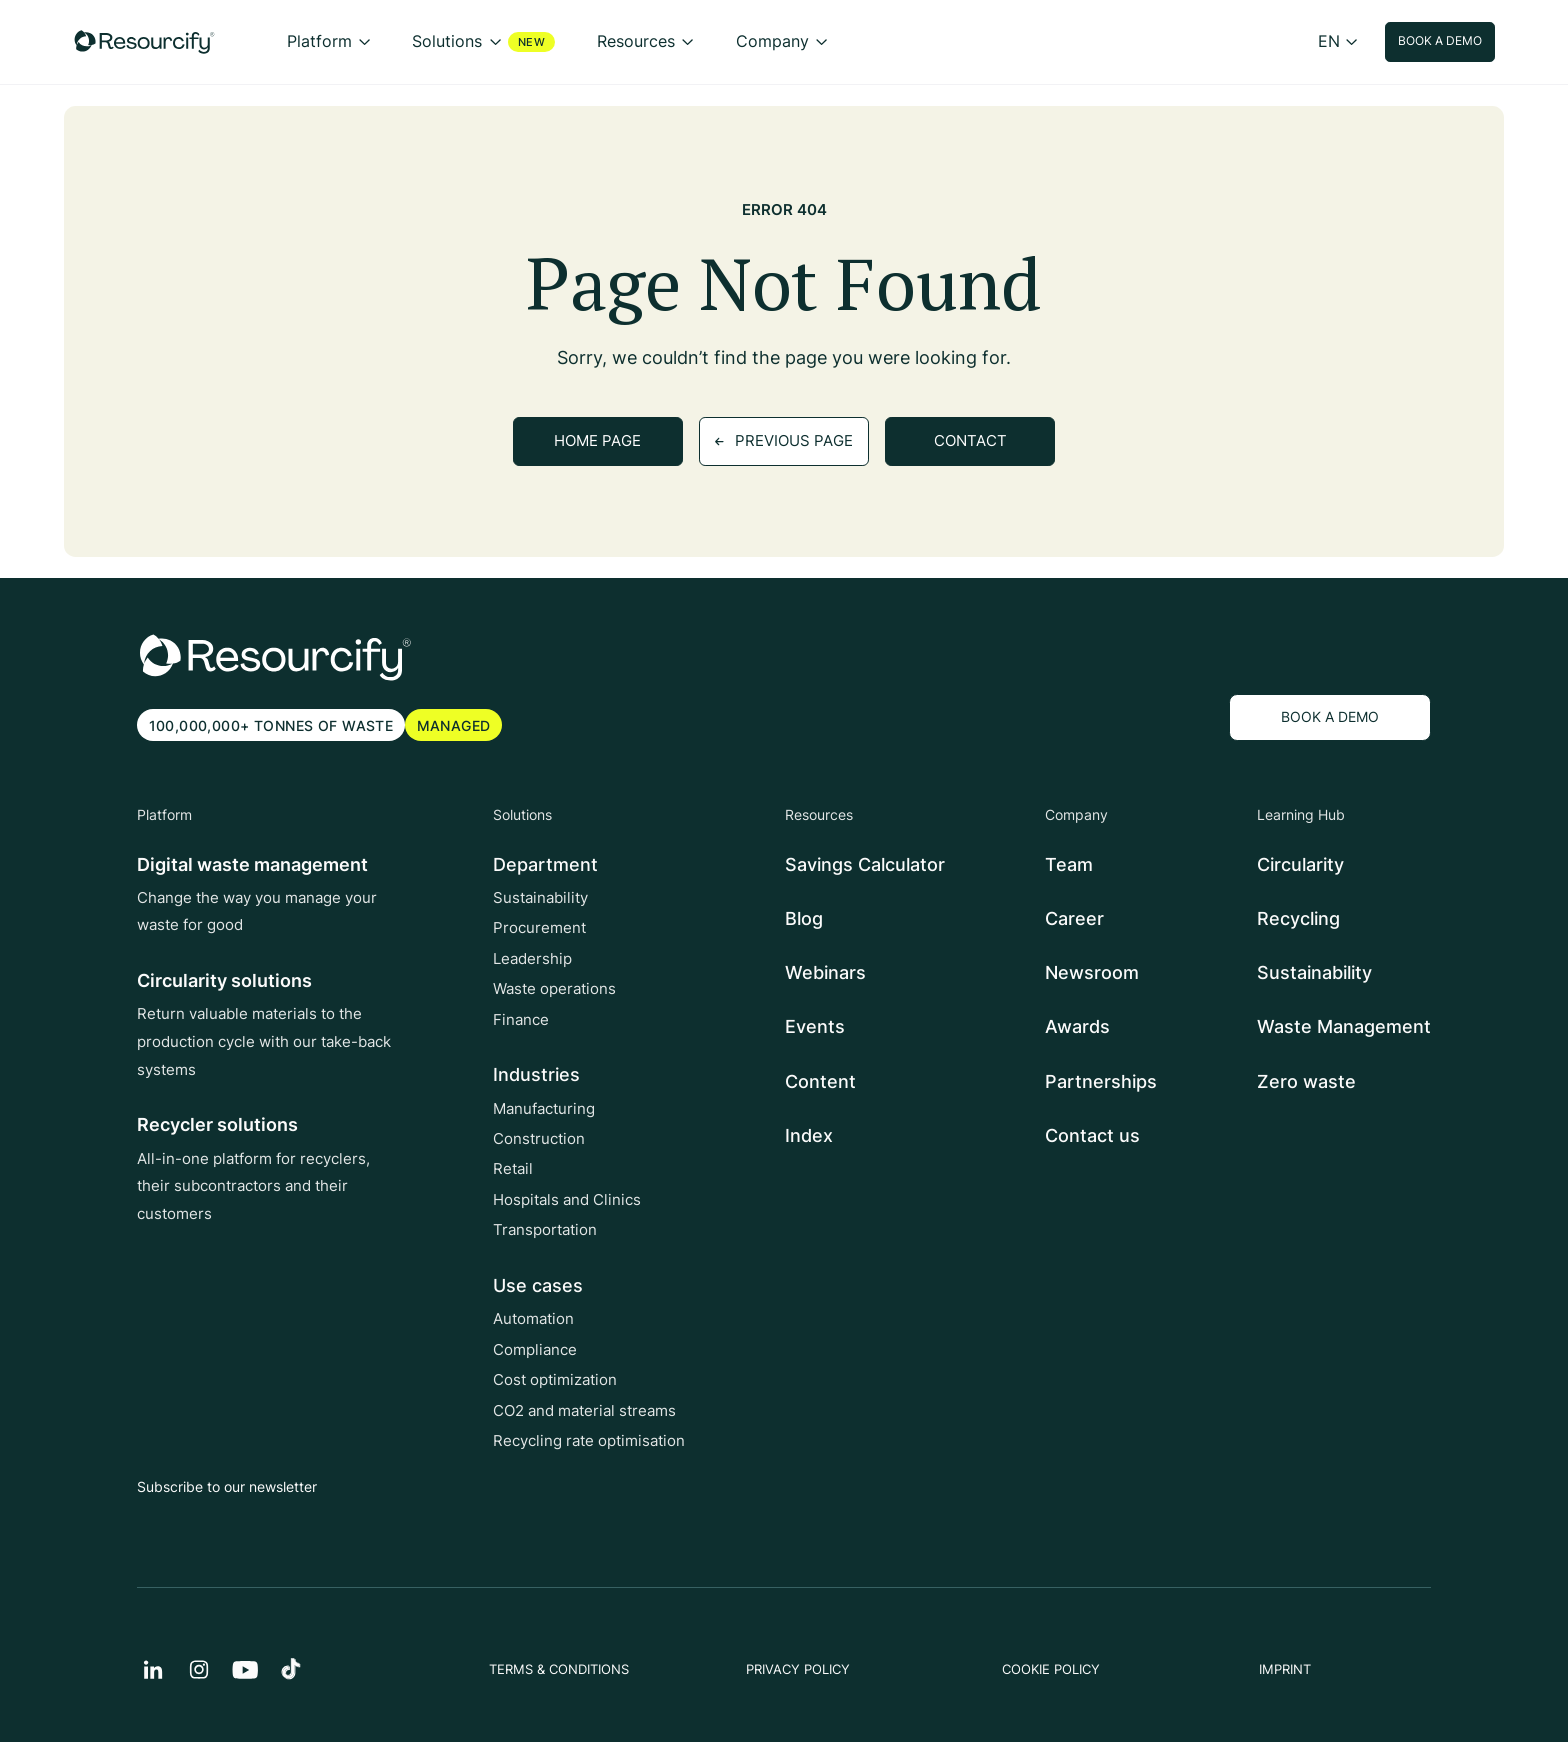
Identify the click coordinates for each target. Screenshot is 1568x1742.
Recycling (1298, 918)
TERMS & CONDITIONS (559, 1669)
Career (1074, 918)
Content (820, 1081)
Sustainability (540, 898)
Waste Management (1344, 1026)
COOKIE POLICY (1051, 1669)
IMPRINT (1285, 1669)
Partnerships (1101, 1081)
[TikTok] (291, 1670)
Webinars (825, 972)
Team (1069, 864)
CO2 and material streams (584, 1411)
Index (809, 1135)
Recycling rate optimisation (589, 1441)
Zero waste (1306, 1081)
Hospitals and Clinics (567, 1200)
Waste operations (554, 989)
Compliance (535, 1350)
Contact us (1092, 1135)
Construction (539, 1139)
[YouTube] (245, 1670)
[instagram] (199, 1670)
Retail (513, 1170)
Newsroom (1092, 972)
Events (815, 1026)
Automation (533, 1319)
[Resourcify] (145, 42)
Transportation (545, 1230)
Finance (521, 1020)
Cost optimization (555, 1380)
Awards (1077, 1026)
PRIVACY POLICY (798, 1669)
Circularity (1300, 864)
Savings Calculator (865, 864)
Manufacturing (544, 1109)
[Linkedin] (153, 1670)
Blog (804, 918)
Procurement (539, 928)
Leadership (532, 959)
